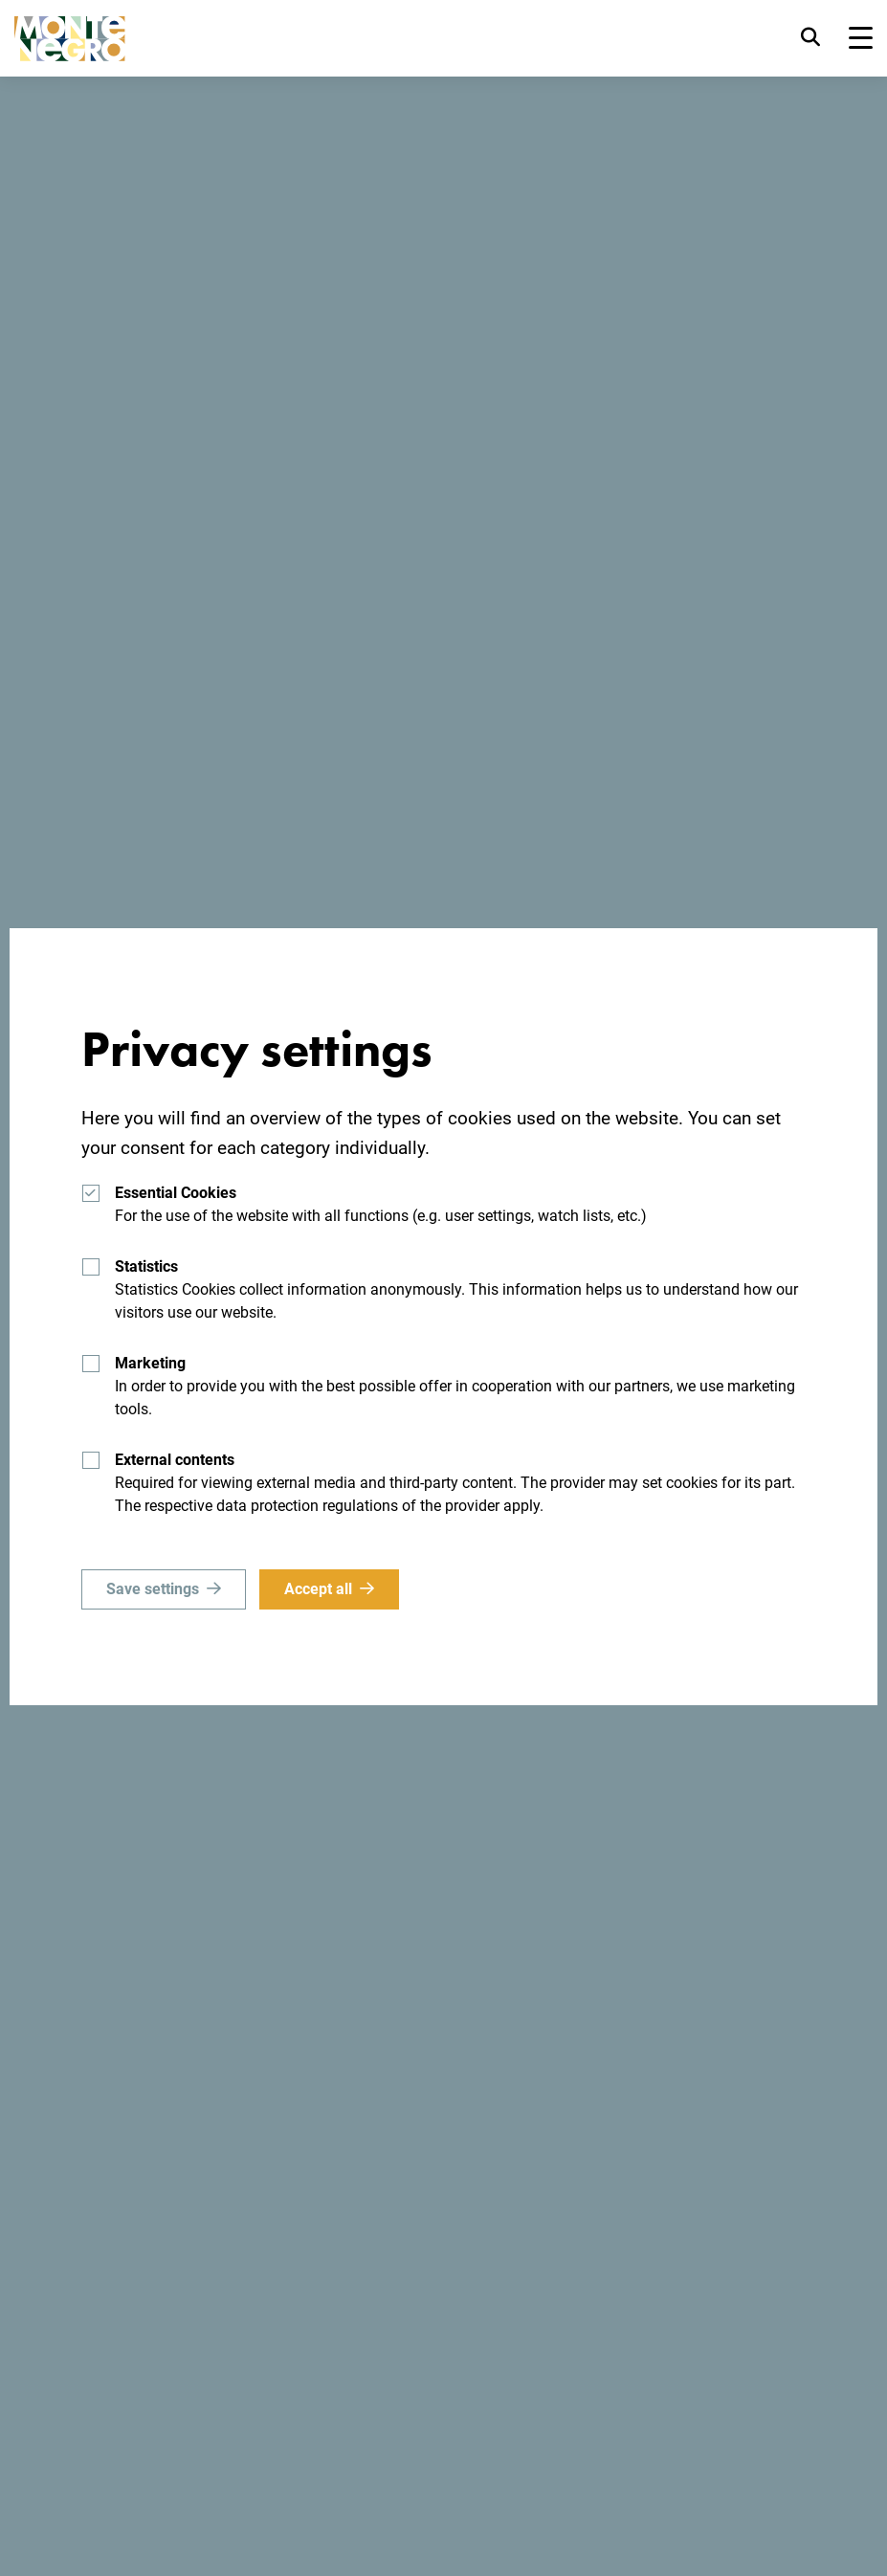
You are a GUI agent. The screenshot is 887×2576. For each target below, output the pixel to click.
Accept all (318, 1589)
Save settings (152, 1589)
